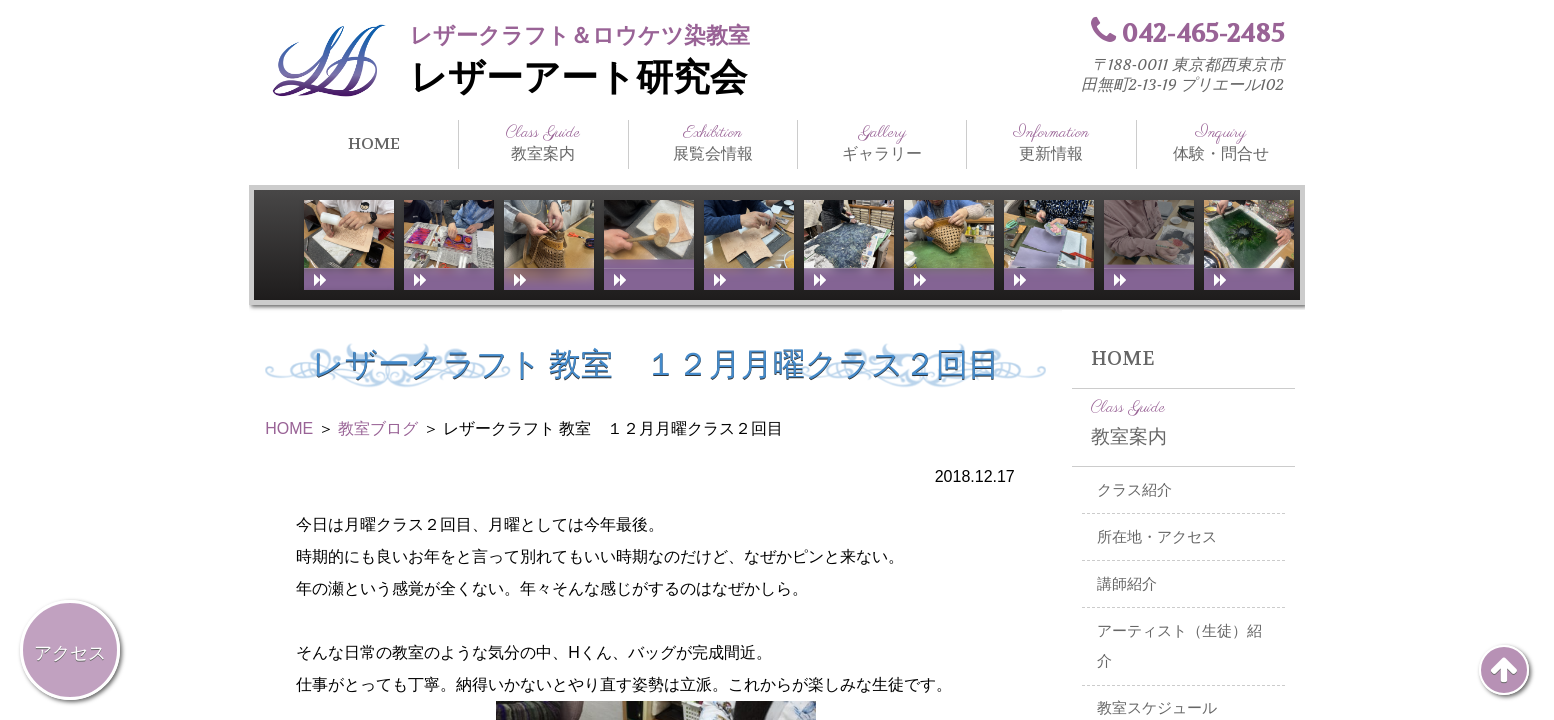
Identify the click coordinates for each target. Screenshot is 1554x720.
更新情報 (1051, 143)
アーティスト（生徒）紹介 (1179, 646)
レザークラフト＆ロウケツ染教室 (580, 35)
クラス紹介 (1134, 490)
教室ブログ (378, 428)
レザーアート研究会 (578, 78)
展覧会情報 (713, 143)
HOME (374, 143)
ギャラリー (882, 143)
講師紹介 (1127, 584)
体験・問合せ (1221, 143)
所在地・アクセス (1157, 537)
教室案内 (543, 143)
